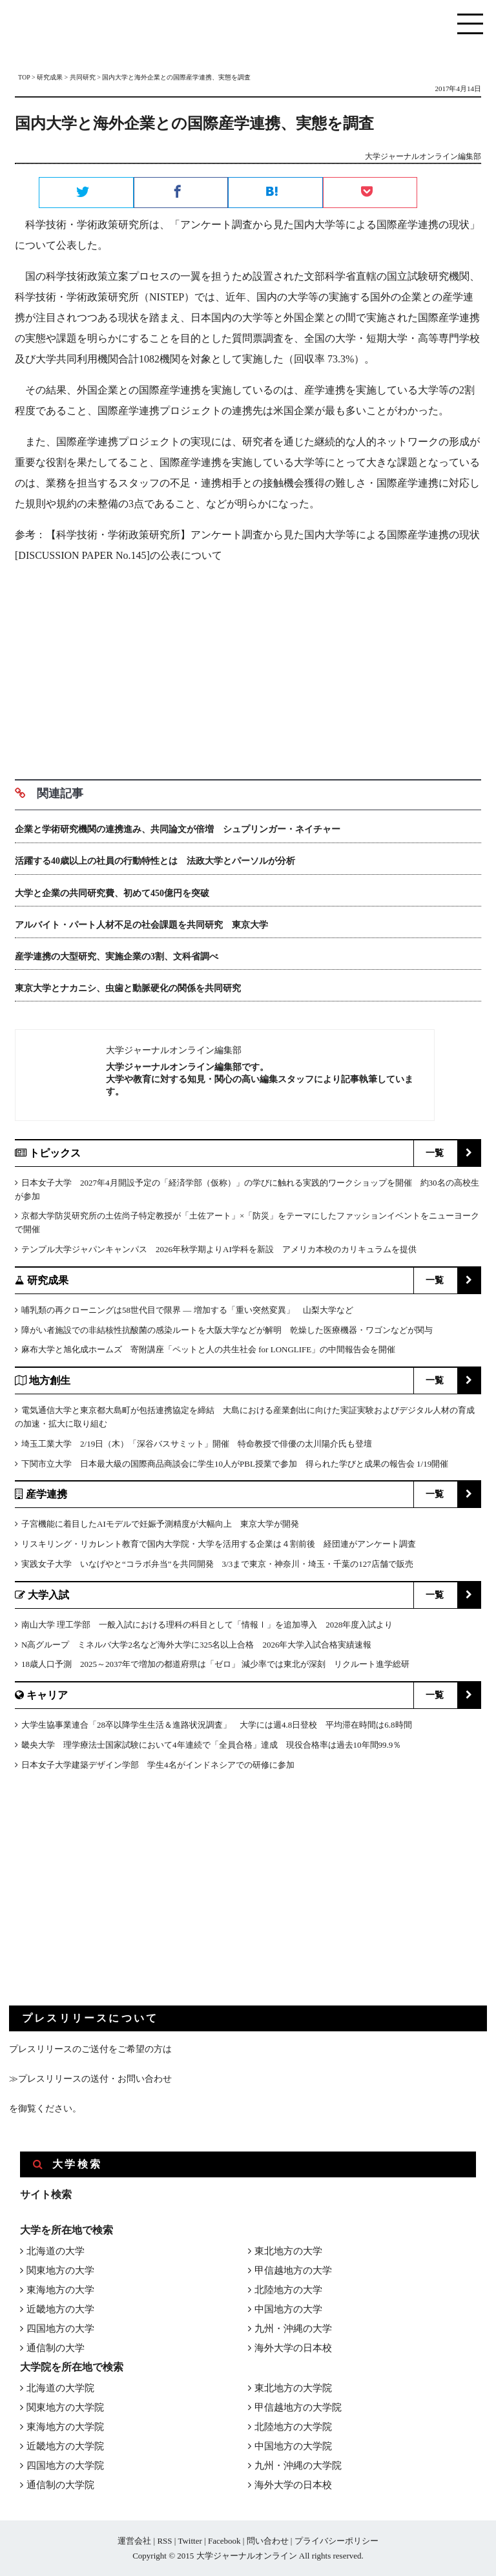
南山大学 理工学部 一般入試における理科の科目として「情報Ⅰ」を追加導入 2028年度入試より (207, 1624)
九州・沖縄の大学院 (298, 2465)
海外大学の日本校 (293, 2348)
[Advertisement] (248, 666)
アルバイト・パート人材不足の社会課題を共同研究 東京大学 (141, 925)
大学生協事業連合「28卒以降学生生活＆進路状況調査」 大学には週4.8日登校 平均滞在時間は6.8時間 (216, 1725)
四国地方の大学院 (65, 2465)
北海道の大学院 (60, 2388)
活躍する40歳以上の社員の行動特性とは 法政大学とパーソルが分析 (155, 861)
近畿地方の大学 (60, 2309)
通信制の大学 (55, 2348)
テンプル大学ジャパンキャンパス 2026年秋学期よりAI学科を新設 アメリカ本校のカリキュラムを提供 (219, 1249)
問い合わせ (268, 2541)
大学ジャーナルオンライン (246, 2555)
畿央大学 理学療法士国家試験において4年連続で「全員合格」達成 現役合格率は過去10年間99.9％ (211, 1745)
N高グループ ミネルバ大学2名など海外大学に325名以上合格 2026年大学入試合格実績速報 (196, 1644)
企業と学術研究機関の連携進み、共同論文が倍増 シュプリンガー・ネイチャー (177, 829)
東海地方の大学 (60, 2290)
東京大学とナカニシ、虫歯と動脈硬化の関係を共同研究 (128, 988)
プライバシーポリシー (336, 2541)
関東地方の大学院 (65, 2407)
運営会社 (134, 2541)
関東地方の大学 (60, 2270)
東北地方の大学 (288, 2251)
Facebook (224, 2541)
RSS (164, 2541)
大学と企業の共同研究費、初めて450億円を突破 (112, 893)
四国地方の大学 (60, 2328)
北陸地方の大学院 (293, 2427)
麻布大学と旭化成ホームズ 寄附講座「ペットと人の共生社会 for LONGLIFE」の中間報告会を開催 (208, 1349)
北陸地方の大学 (288, 2290)
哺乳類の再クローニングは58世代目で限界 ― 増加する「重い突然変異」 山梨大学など (187, 1310)
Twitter (190, 2541)
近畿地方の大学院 (65, 2446)
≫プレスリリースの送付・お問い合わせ (90, 2079)
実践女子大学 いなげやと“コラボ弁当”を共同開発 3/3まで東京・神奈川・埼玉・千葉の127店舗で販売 (217, 1564)
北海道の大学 (55, 2251)
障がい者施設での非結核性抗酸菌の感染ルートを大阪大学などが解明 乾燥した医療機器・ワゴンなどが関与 (227, 1330)
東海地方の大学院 (65, 2427)
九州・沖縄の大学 (293, 2328)
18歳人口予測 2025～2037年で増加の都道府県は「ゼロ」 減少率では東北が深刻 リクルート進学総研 (215, 1664)
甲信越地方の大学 (293, 2270)
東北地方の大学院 (293, 2388)
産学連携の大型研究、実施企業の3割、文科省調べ (116, 956)
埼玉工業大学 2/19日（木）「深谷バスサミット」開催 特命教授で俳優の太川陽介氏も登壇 (196, 1444)
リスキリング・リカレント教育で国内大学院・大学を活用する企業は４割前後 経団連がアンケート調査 (218, 1544)
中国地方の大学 (288, 2309)
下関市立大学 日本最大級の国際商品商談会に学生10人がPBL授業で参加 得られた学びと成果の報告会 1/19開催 (234, 1464)
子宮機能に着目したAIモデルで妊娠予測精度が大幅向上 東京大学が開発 (160, 1524)
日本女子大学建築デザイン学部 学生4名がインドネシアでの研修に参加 (157, 1765)
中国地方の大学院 (293, 2446)
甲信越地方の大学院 (298, 2407)
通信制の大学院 (60, 2485)
